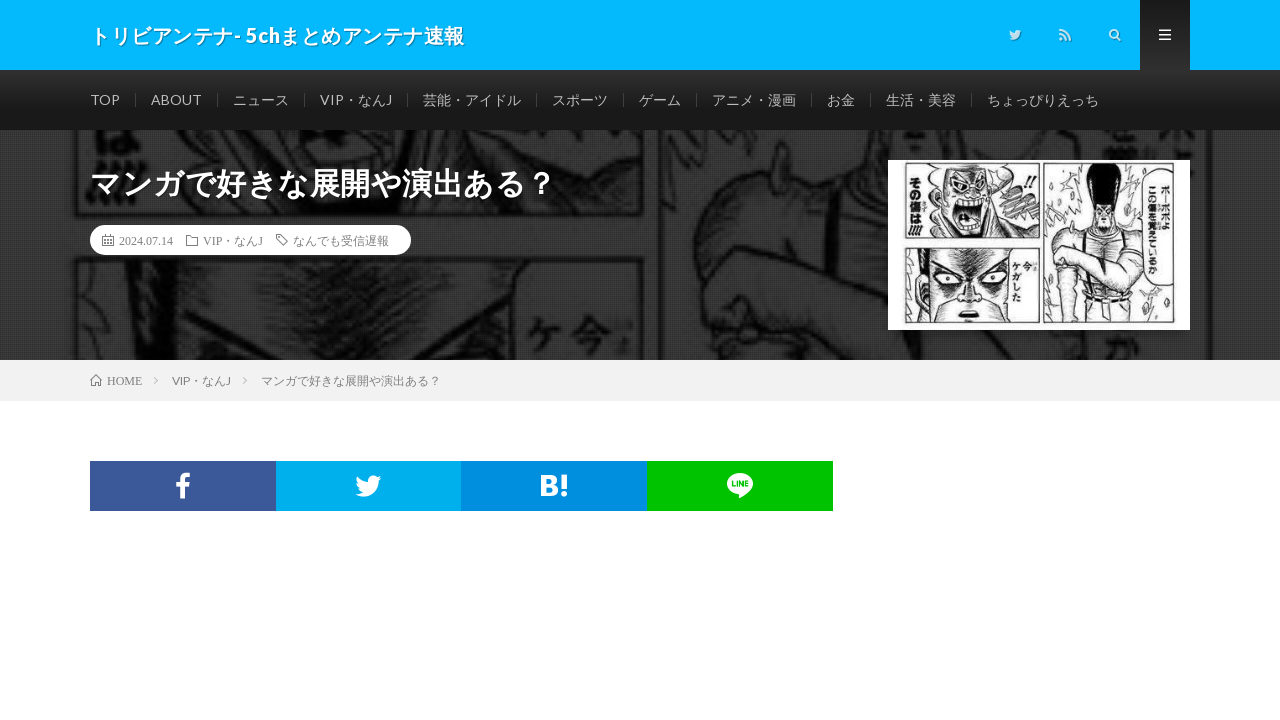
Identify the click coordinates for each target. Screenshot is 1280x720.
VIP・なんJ (356, 99)
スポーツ (580, 99)
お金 (841, 99)
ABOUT (176, 99)
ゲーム (660, 99)
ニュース (261, 99)
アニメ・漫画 (754, 99)
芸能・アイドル (472, 99)
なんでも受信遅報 (341, 240)
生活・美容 (921, 99)
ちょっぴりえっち (1043, 99)
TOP (105, 99)
